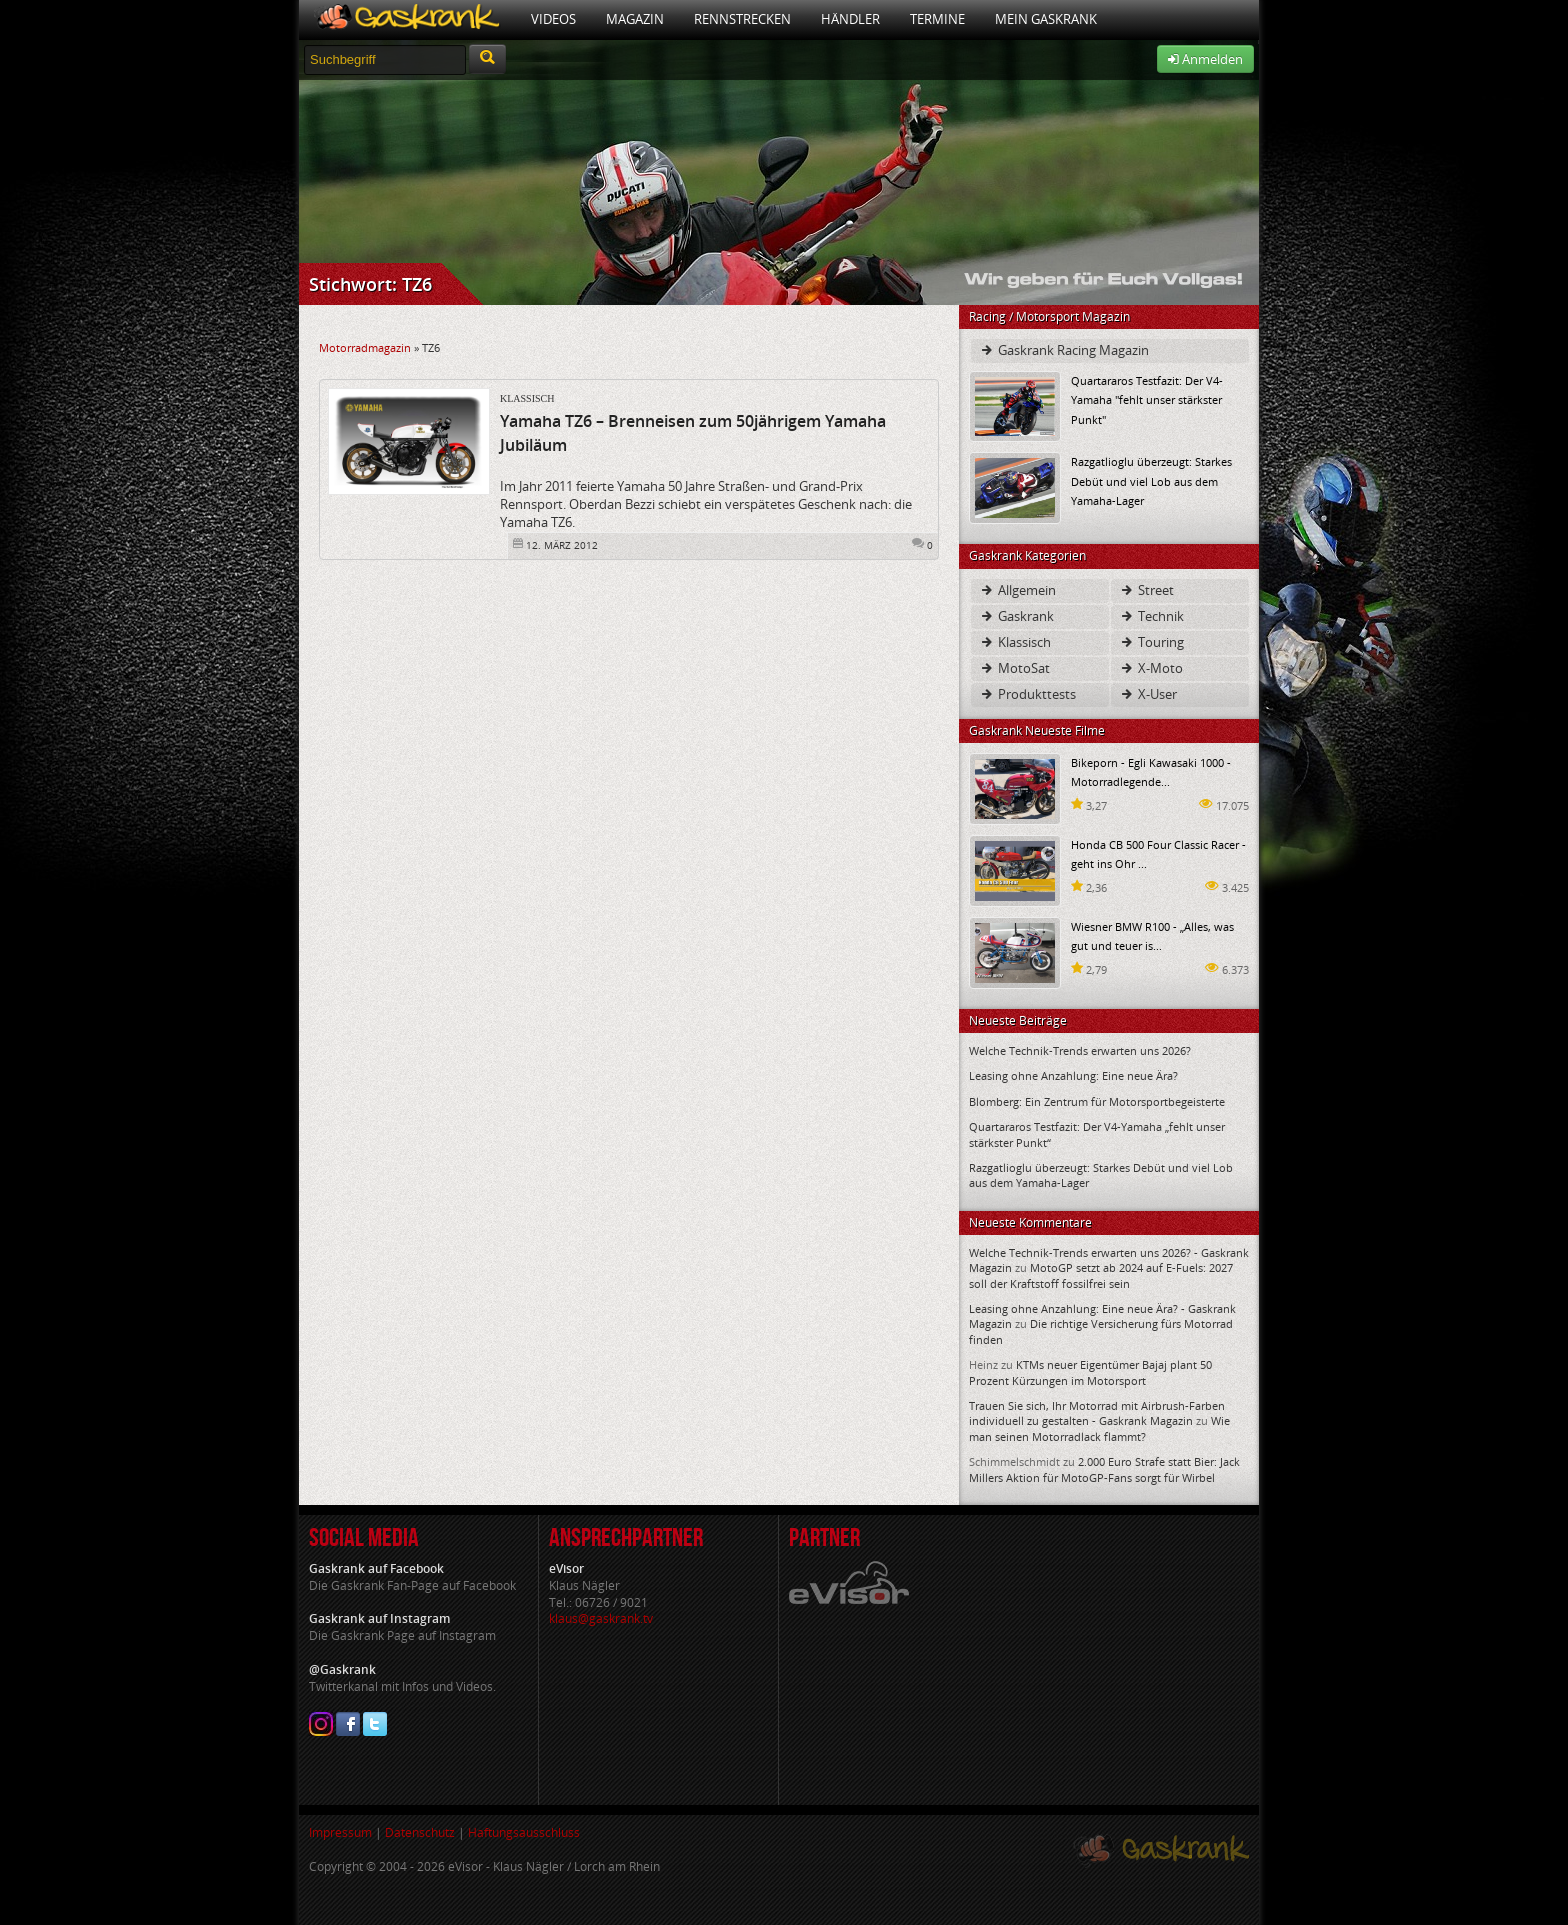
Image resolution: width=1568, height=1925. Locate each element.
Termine (937, 19)
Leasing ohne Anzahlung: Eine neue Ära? (1073, 1075)
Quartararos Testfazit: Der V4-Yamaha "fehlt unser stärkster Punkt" (1147, 399)
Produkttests (1027, 694)
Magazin (635, 19)
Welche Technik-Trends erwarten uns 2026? (1080, 1050)
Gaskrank (1016, 616)
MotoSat (1014, 668)
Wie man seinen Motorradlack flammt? (1099, 1428)
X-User (1148, 694)
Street (1146, 590)
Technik (1151, 616)
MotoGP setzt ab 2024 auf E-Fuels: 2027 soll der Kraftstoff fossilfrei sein (1101, 1275)
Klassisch (527, 398)
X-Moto (1151, 668)
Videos (553, 19)
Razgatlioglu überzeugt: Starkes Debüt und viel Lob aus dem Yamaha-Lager (1151, 480)
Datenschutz (420, 1832)
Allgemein (1017, 590)
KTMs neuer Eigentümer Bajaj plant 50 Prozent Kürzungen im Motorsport (1090, 1372)
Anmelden (1205, 59)
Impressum (340, 1832)
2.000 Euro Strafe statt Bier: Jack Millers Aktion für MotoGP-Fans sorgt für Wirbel (1104, 1469)
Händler (850, 19)
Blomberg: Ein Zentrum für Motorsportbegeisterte (1097, 1101)
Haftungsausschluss (524, 1832)
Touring (1151, 642)
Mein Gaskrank (1046, 19)
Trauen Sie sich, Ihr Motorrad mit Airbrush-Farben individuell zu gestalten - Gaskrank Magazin (1097, 1413)
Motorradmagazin (365, 347)
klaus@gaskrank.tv (601, 1618)
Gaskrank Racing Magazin (1064, 350)
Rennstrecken (742, 19)
